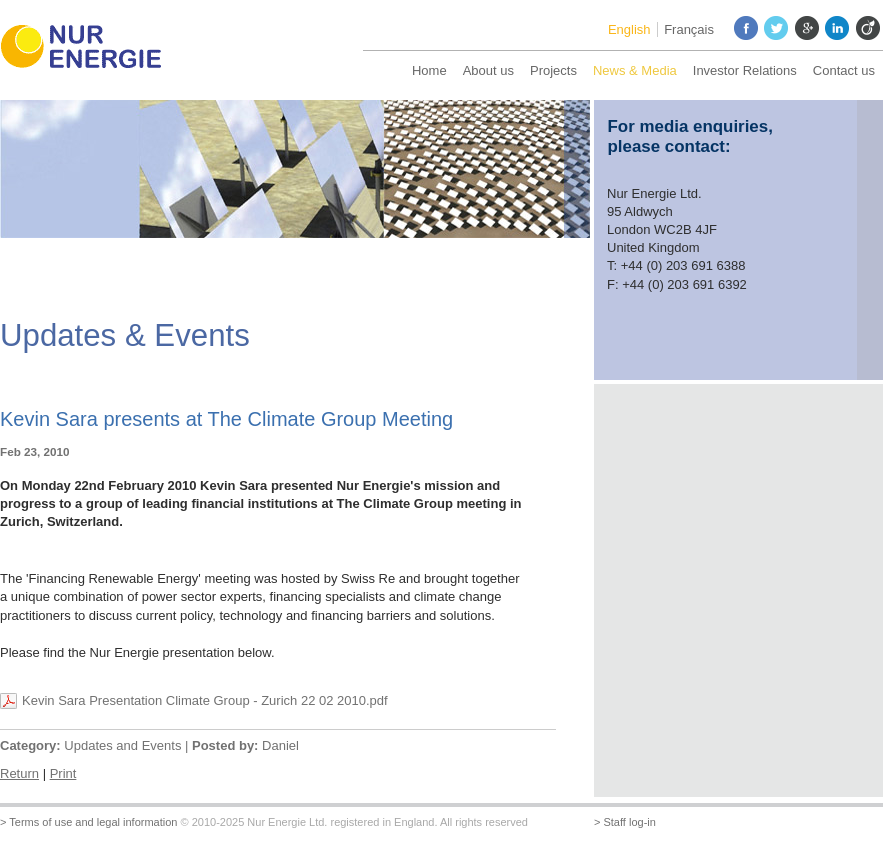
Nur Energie (90, 50)
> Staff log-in (625, 822)
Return (19, 773)
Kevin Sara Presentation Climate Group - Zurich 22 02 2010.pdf (205, 700)
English (629, 29)
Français (689, 29)
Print (63, 773)
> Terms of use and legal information (88, 822)
